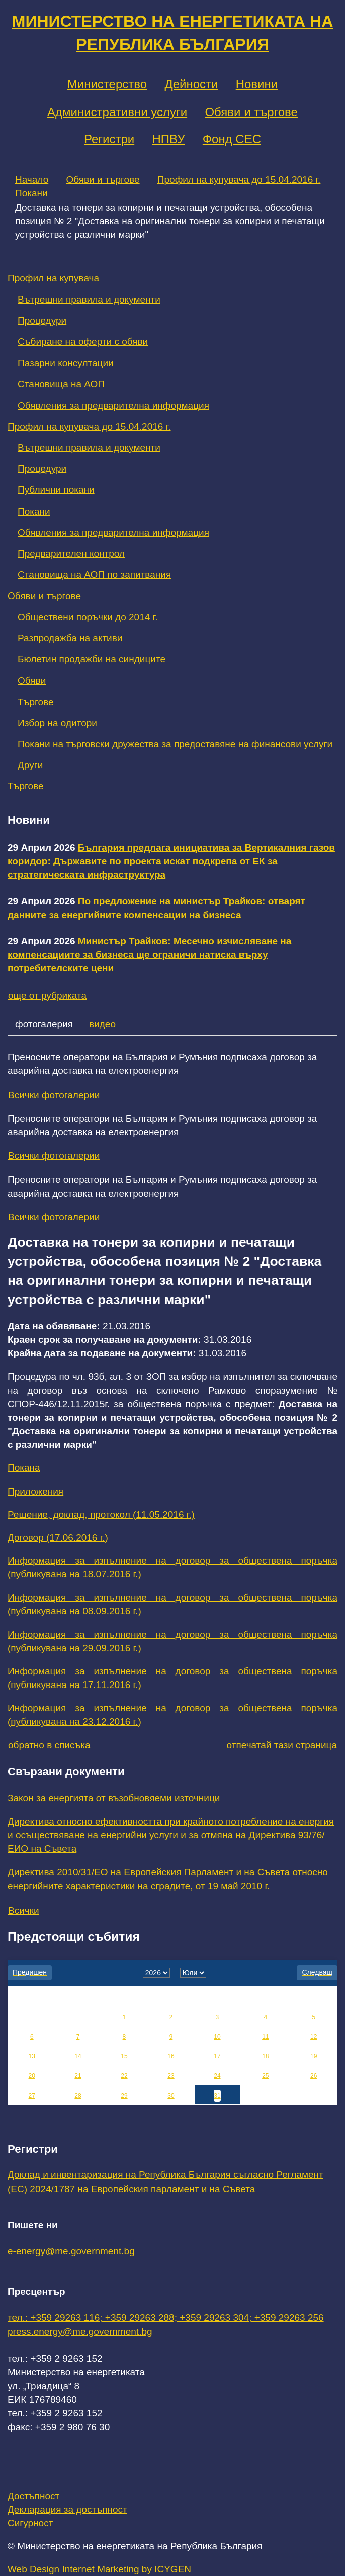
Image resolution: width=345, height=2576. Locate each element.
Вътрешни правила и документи (89, 299)
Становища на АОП (61, 384)
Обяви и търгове (251, 112)
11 (265, 2036)
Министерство (107, 84)
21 (77, 2075)
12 (313, 2036)
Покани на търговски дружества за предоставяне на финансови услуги (175, 744)
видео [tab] (102, 1024)
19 (313, 2056)
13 (32, 2056)
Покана (24, 1467)
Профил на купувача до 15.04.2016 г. (239, 179)
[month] (193, 1973)
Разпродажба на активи (70, 638)
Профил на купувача (53, 278)
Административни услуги (117, 112)
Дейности (191, 84)
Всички (23, 1910)
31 (217, 2095)
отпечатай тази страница (282, 1745)
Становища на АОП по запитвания (94, 574)
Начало (31, 179)
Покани (31, 193)
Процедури (42, 320)
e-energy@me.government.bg (71, 2251)
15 (124, 2056)
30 (170, 2095)
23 (170, 2075)
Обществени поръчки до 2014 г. (87, 617)
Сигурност (30, 2523)
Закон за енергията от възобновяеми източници (114, 1798)
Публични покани (56, 489)
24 (217, 2075)
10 (217, 2036)
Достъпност (33, 2496)
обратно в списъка (49, 1745)
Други (30, 765)
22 (124, 2075)
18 (265, 2056)
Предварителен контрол (71, 553)
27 (32, 2095)
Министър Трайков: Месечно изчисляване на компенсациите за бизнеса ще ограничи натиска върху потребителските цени (149, 954)
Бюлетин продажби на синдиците (91, 659)
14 (77, 2056)
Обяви (32, 680)
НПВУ (168, 139)
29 (124, 2095)
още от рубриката (47, 995)
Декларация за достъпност (67, 2509)
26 (313, 2075)
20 (32, 2075)
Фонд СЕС (232, 139)
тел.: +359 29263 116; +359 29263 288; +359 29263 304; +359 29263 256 (166, 2317)
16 (170, 2056)
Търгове (36, 702)
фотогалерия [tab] (44, 1024)
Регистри (109, 139)
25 (265, 2075)
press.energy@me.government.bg (80, 2331)
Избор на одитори (57, 723)
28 (77, 2095)
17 (217, 2056)
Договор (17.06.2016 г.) (58, 1537)
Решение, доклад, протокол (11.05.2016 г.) (101, 1514)
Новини (257, 84)
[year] (156, 1973)
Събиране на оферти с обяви (83, 341)
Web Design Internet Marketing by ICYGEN (99, 2569)
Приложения (35, 1491)
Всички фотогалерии (54, 1094)
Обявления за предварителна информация (113, 405)
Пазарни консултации (66, 363)
